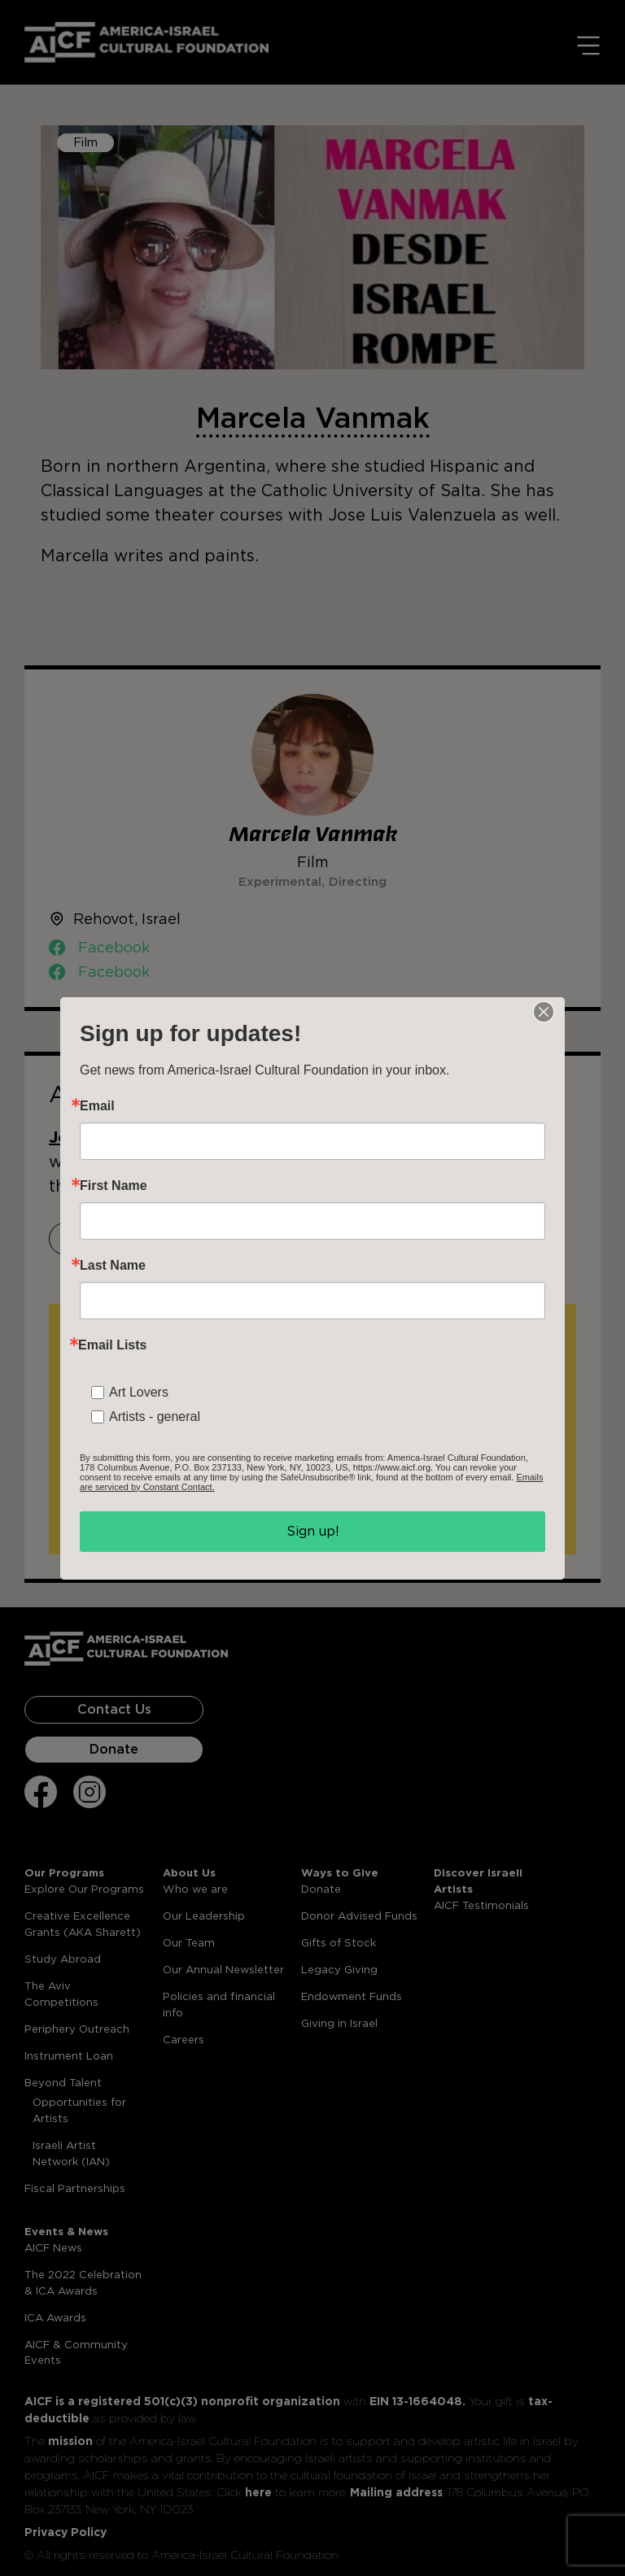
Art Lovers (138, 1392)
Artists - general (154, 1416)
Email (97, 1106)
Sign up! (312, 1531)
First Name (113, 1185)
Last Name (113, 1265)
